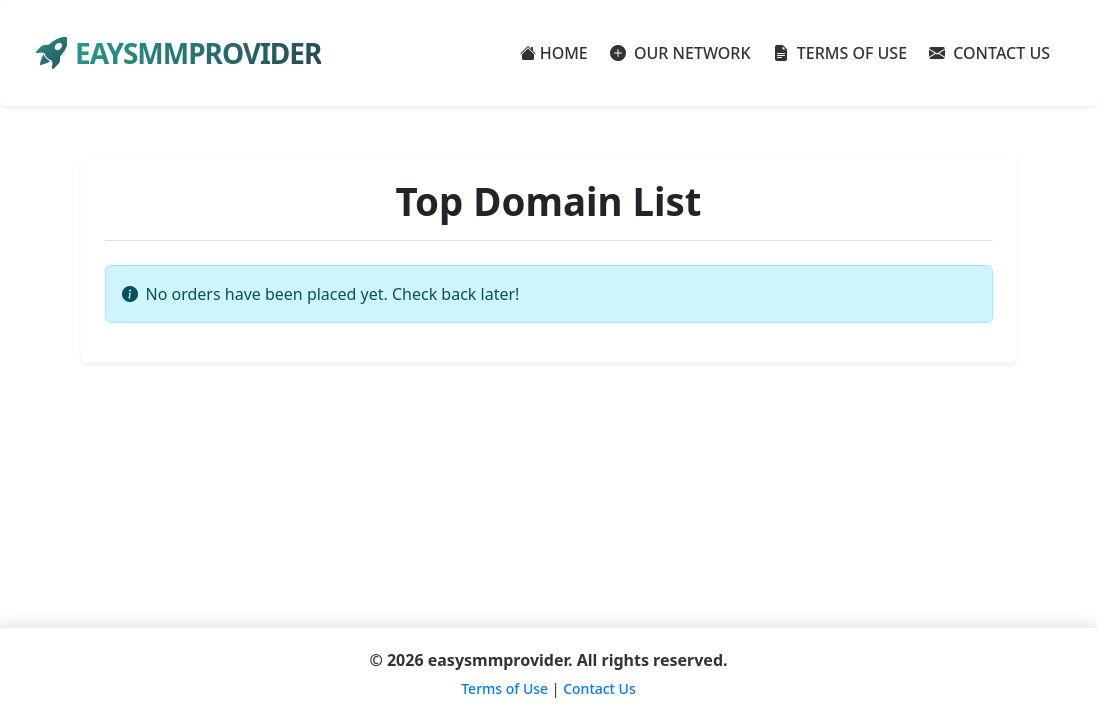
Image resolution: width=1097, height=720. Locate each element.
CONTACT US (989, 53)
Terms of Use (504, 688)
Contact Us (599, 688)
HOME (554, 53)
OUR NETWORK (680, 53)
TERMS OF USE (840, 53)
